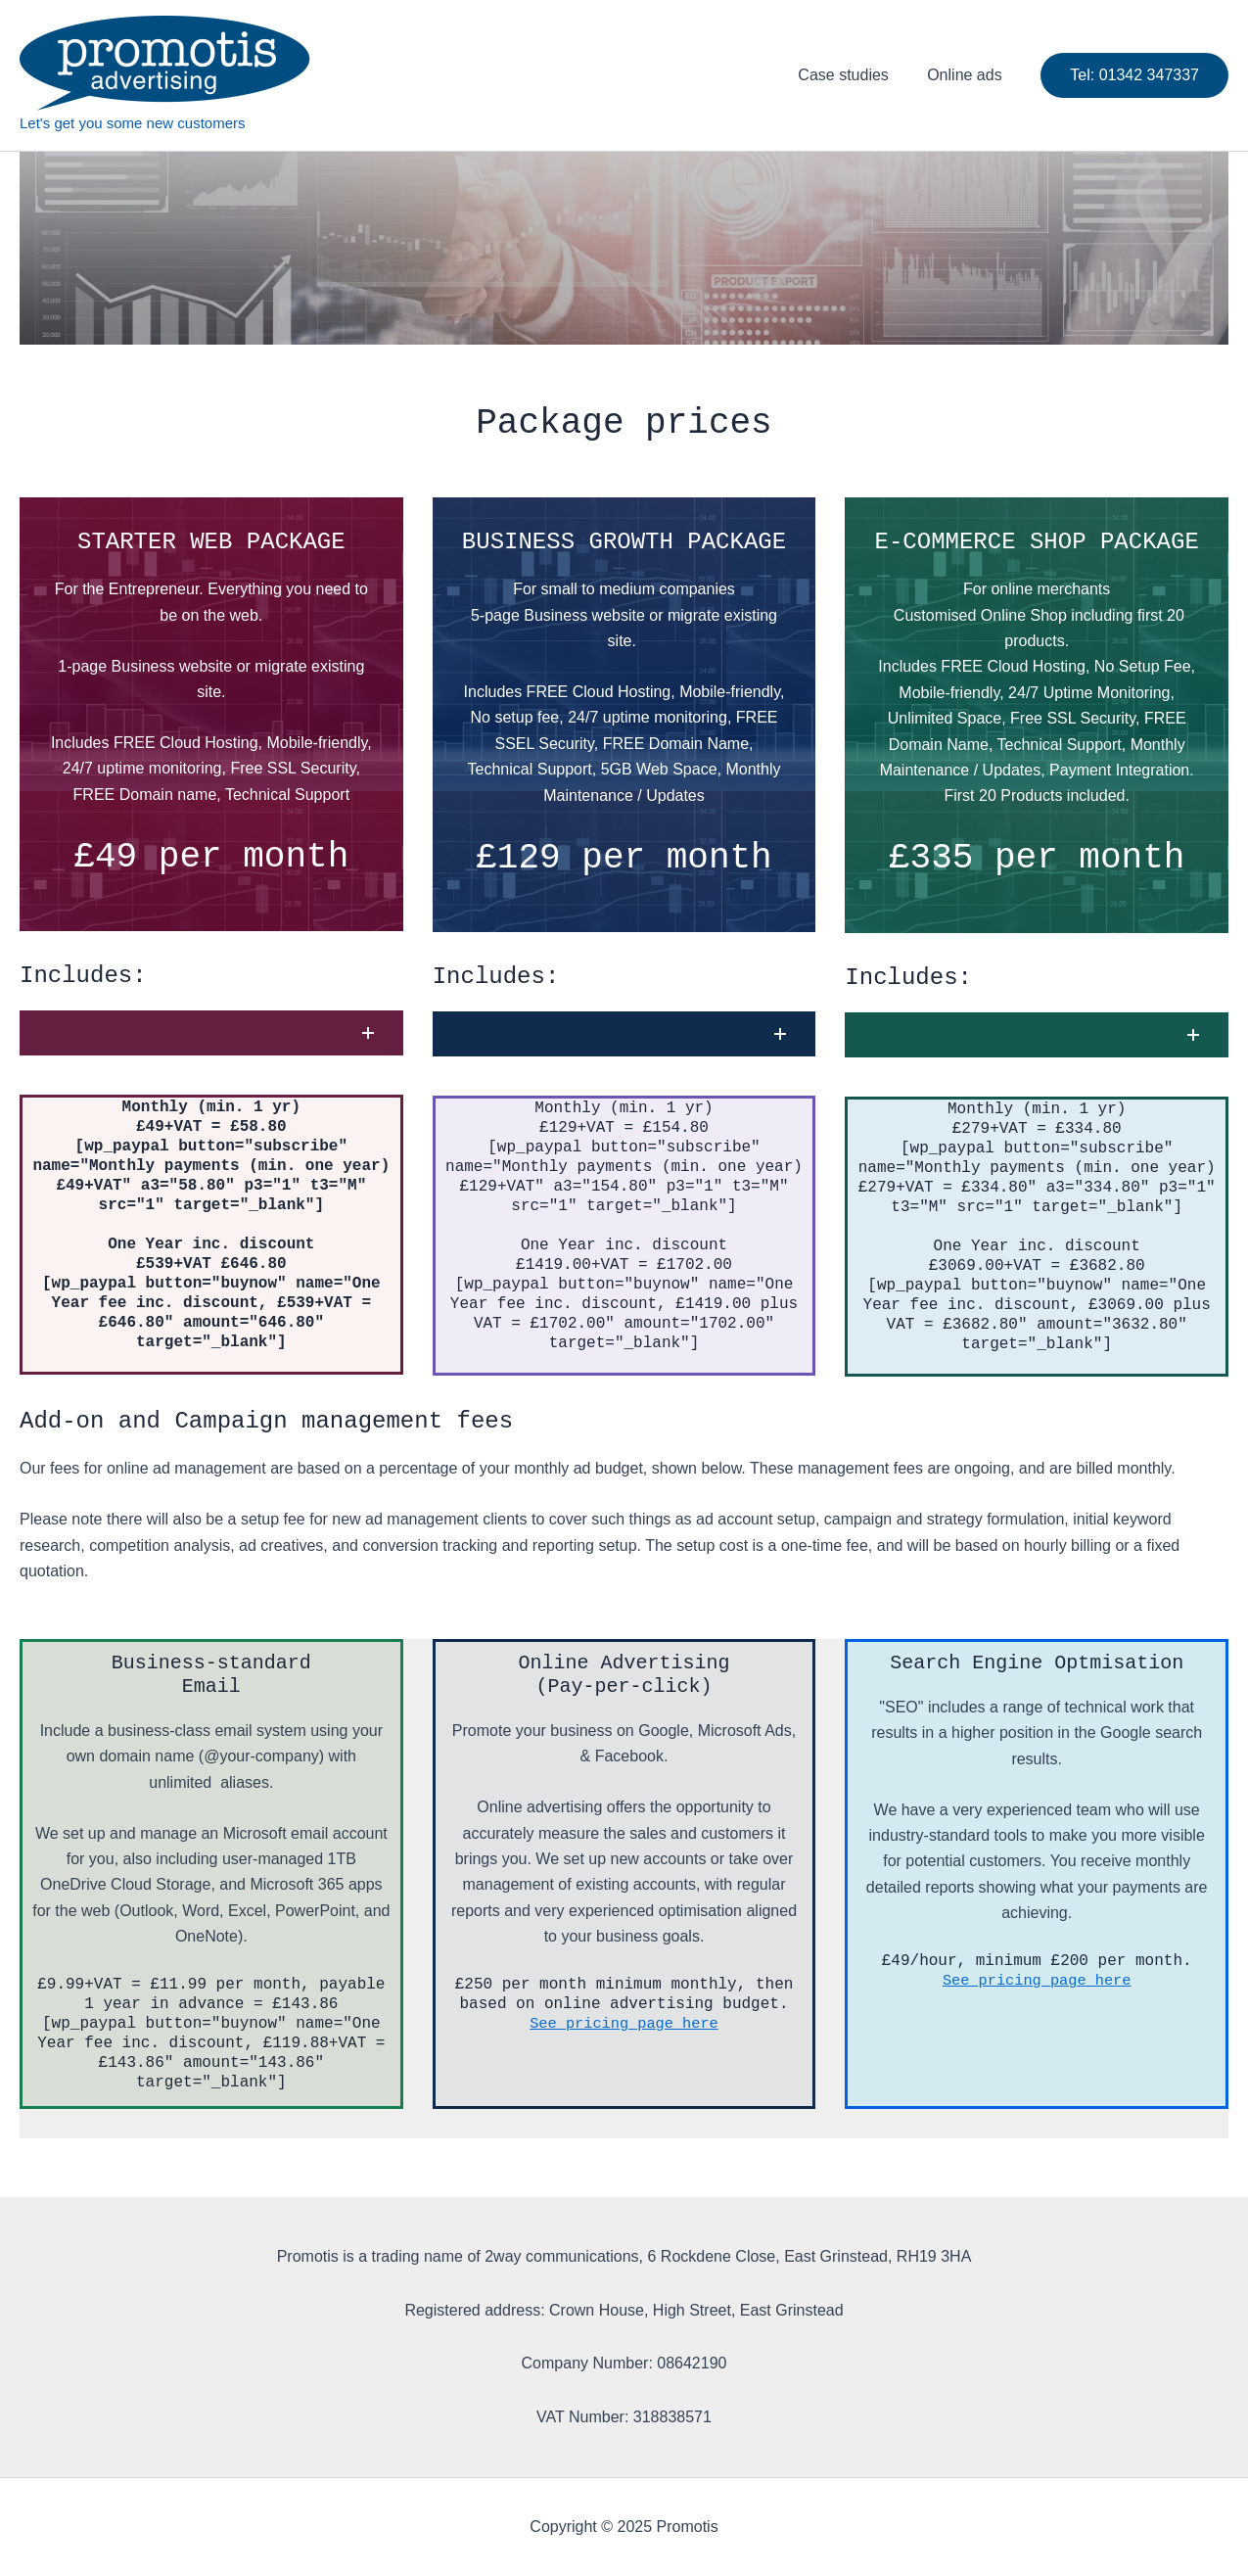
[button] (211, 1032)
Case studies (854, 75)
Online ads (968, 75)
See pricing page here (624, 2024)
